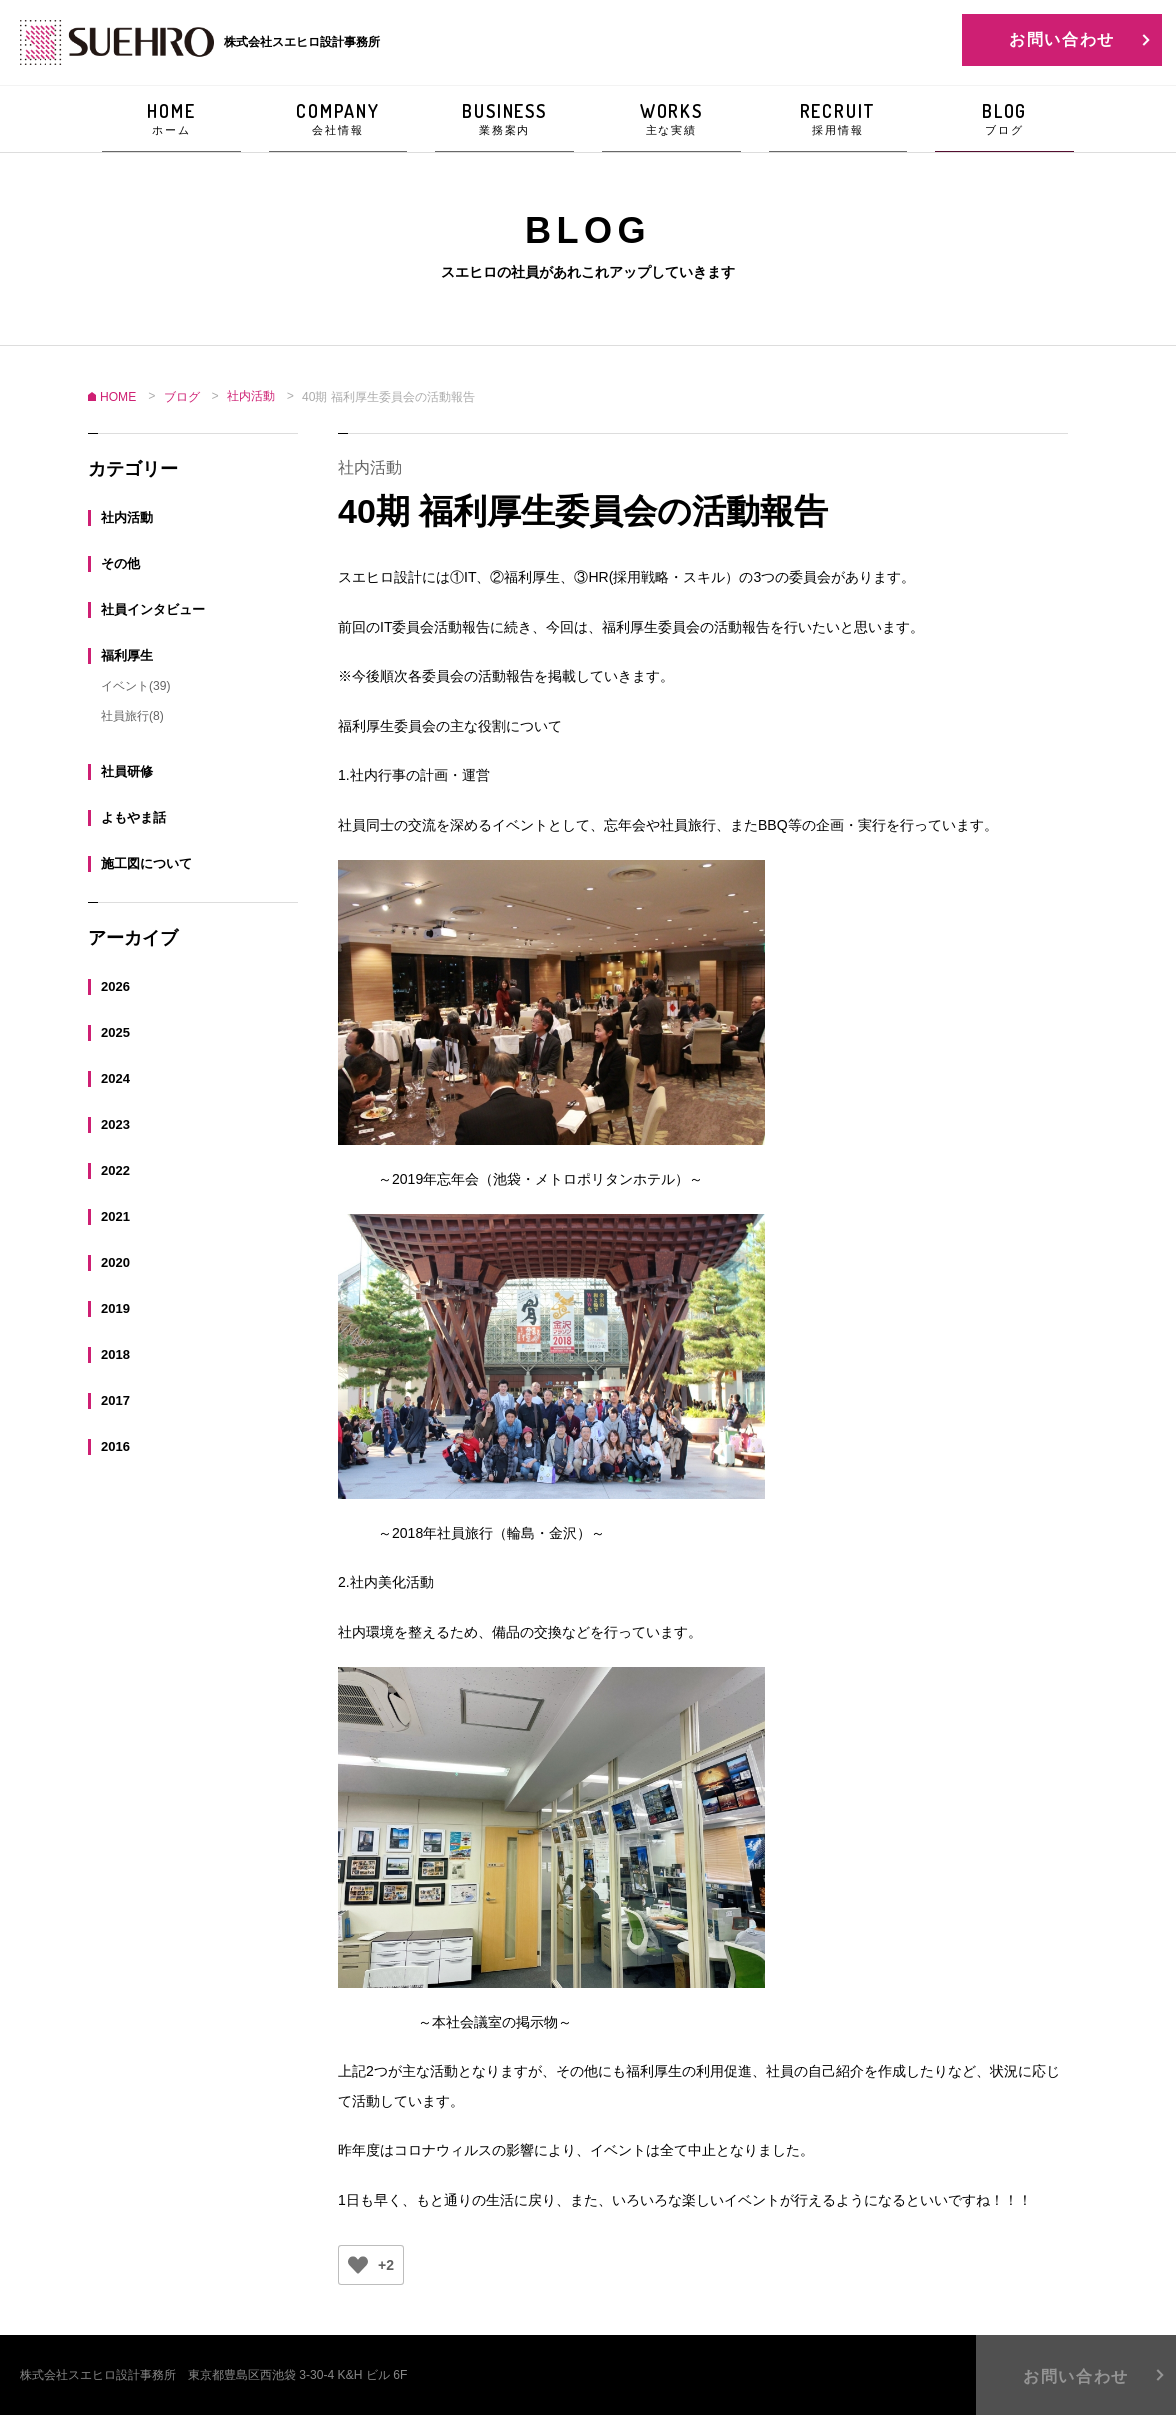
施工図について (146, 862)
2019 (115, 1307)
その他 (120, 562)
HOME (171, 119)
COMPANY (338, 119)
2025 (115, 1031)
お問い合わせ (1062, 39)
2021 (115, 1215)
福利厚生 (127, 654)
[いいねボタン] (358, 2265)
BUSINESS (504, 119)
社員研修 (127, 770)
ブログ (182, 397)
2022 (115, 1169)
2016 (115, 1445)
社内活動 (127, 516)
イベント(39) (135, 685)
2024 (115, 1077)
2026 (115, 985)
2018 (115, 1353)
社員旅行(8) (132, 715)
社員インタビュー (153, 608)
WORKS (671, 119)
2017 (115, 1399)
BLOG (1004, 119)
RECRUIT (838, 119)
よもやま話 (133, 816)
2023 (115, 1123)
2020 (115, 1261)
